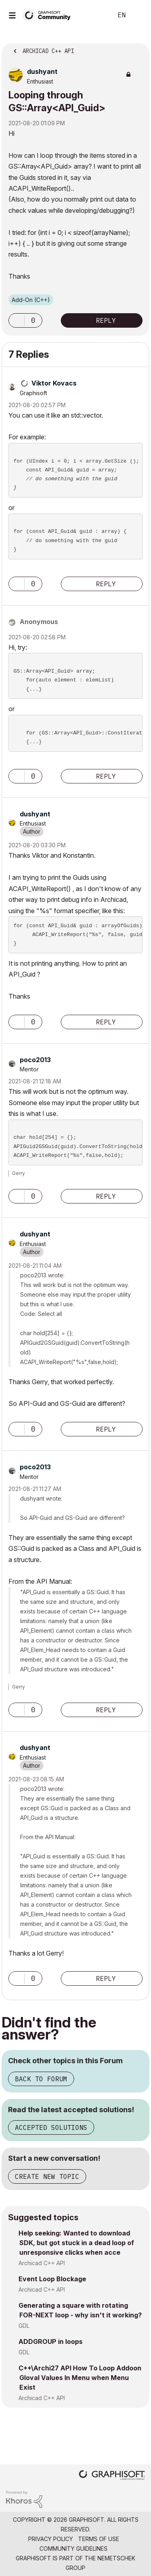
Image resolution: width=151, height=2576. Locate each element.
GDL (24, 2325)
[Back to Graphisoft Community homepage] (49, 14)
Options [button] (138, 48)
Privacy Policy (50, 2538)
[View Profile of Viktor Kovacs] (54, 383)
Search (94, 15)
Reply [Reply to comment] (106, 584)
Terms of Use (98, 2538)
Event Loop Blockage (52, 2279)
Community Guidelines (73, 2548)
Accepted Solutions (51, 2127)
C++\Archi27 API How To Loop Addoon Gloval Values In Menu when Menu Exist (80, 2377)
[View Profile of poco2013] (35, 1060)
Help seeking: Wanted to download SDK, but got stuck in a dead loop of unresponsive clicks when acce (76, 2242)
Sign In (138, 15)
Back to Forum (41, 2079)
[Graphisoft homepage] (112, 2476)
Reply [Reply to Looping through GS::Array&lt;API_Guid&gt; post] (106, 320)
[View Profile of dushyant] (42, 71)
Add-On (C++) (31, 299)
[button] (16, 320)
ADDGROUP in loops (51, 2341)
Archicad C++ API (42, 2263)
